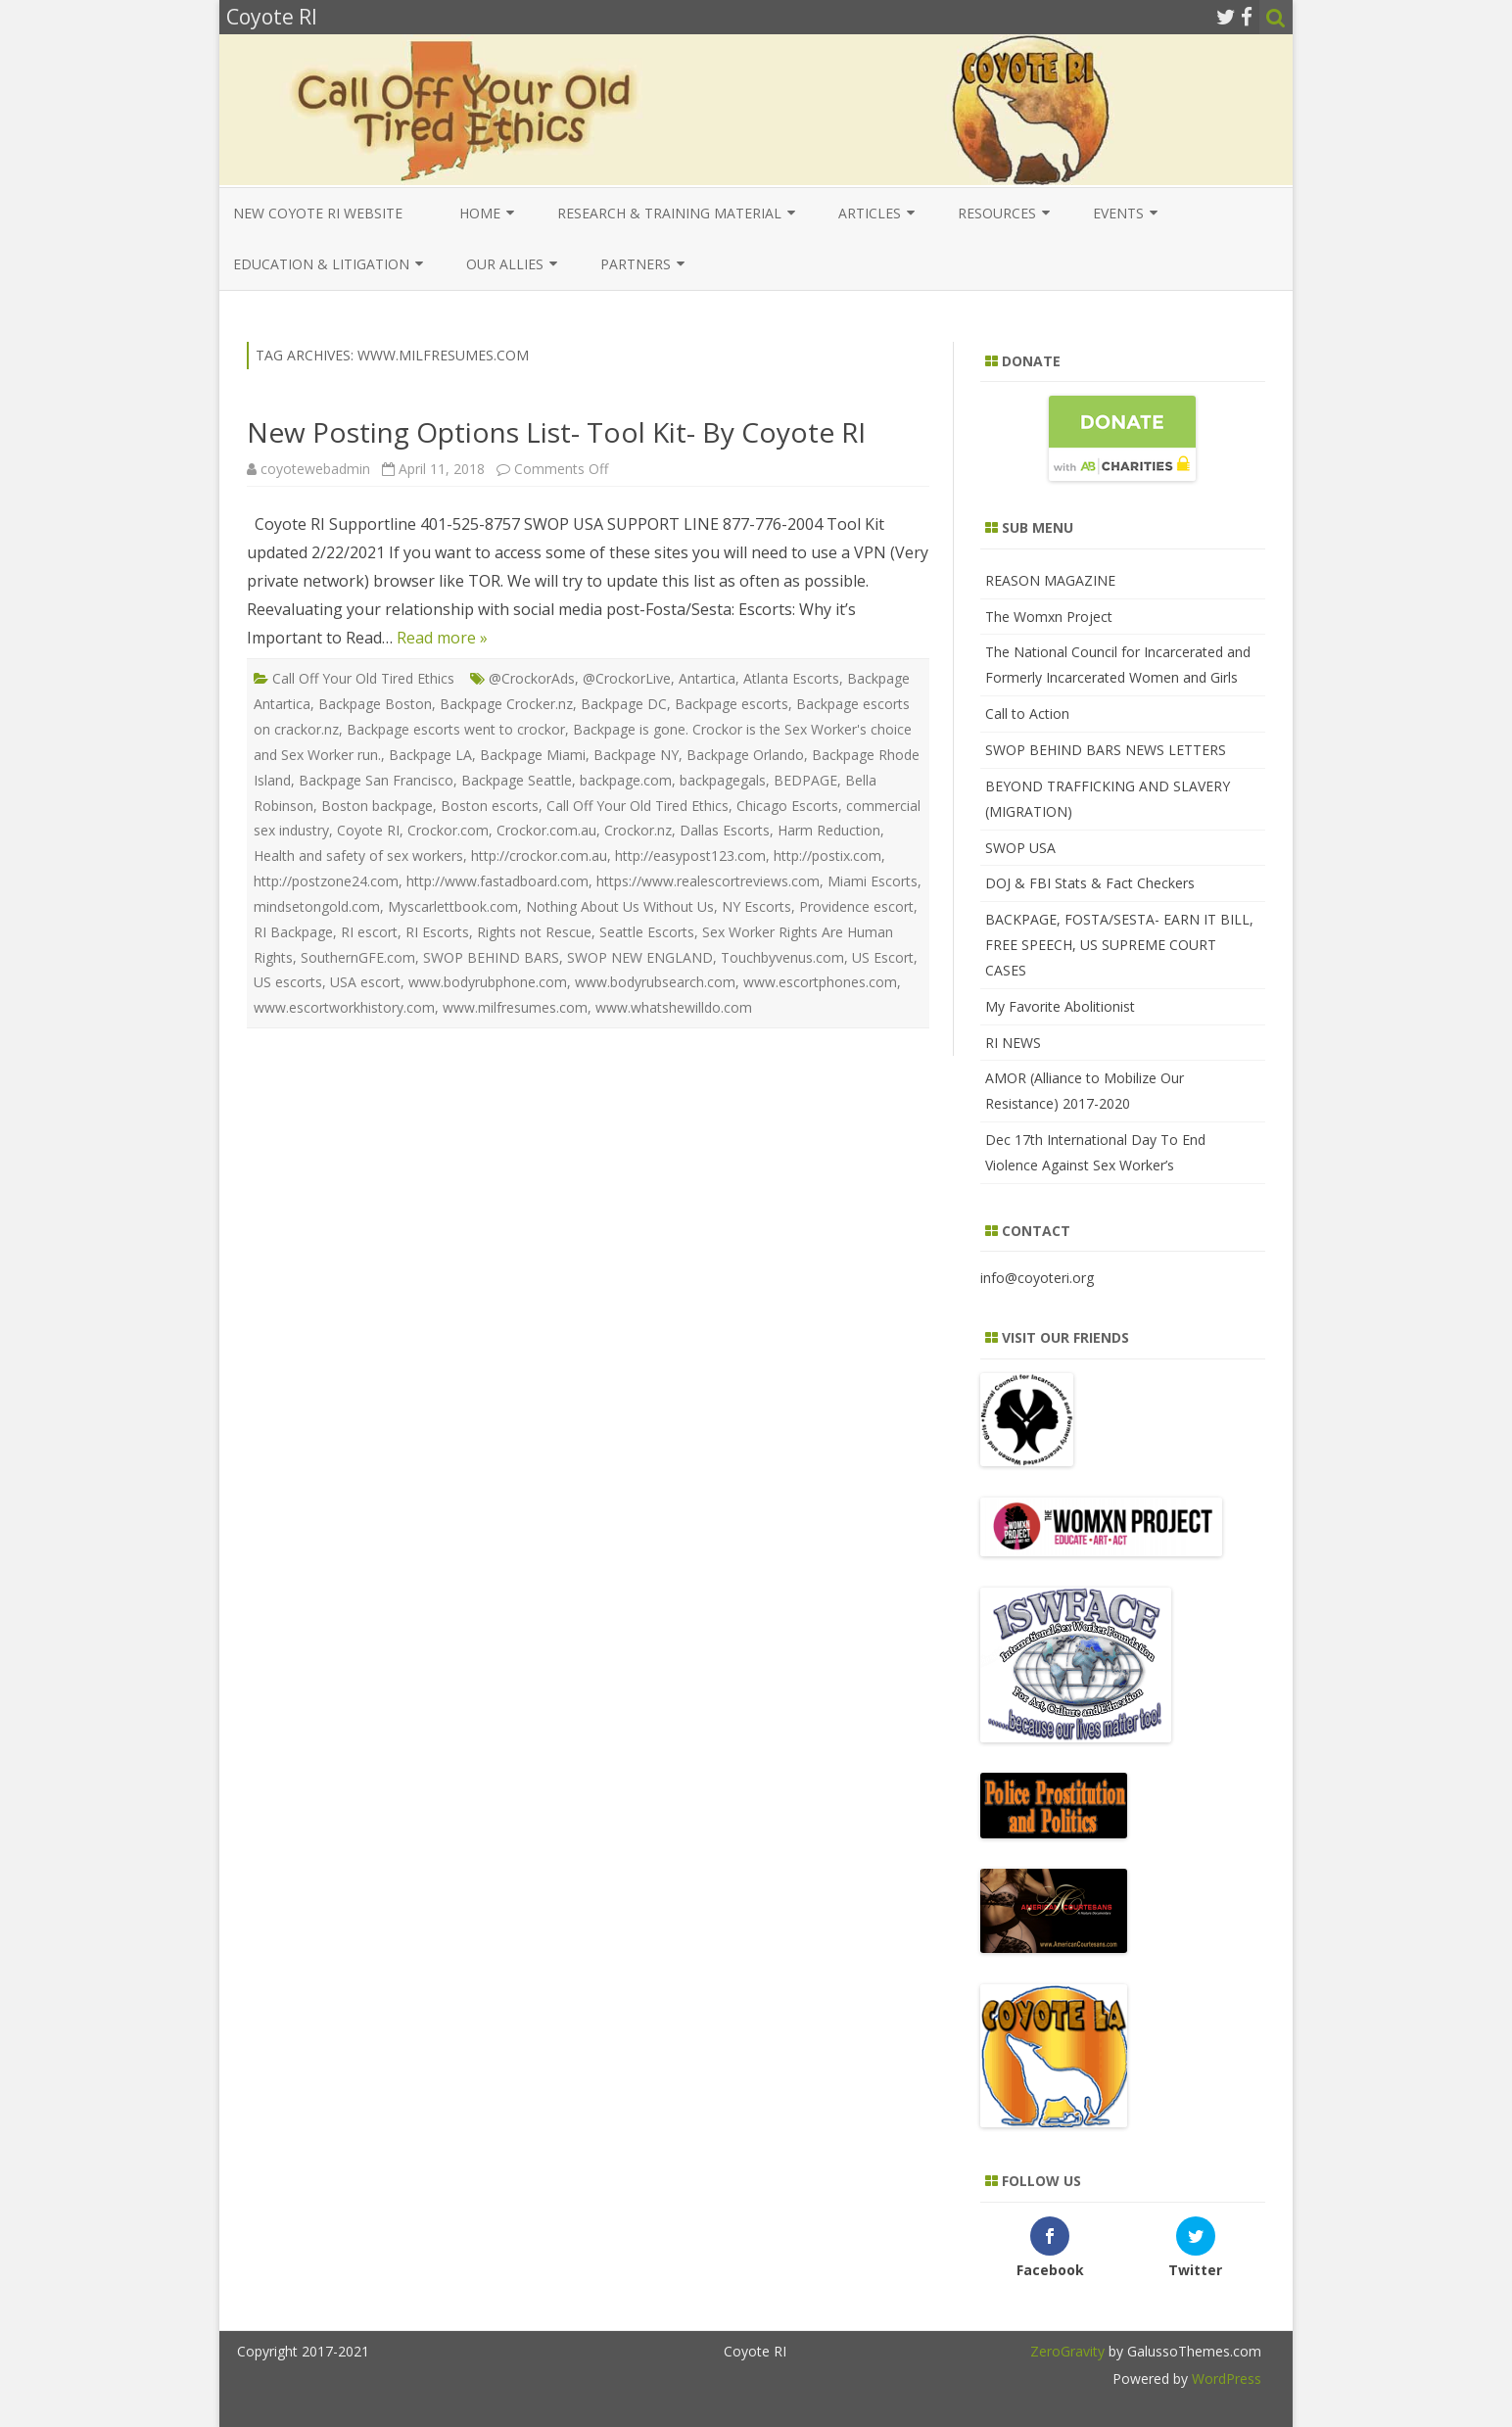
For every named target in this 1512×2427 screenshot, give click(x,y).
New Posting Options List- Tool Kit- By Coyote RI (556, 432)
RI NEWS (1013, 1042)
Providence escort (856, 906)
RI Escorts (437, 932)
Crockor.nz (638, 830)
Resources (997, 213)
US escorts (288, 982)
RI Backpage (293, 932)
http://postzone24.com (326, 881)
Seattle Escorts (646, 932)
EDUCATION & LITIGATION (321, 264)
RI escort (369, 932)
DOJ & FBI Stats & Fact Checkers (1090, 883)
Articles (869, 213)
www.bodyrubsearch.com (655, 982)
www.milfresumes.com (515, 1007)
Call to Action (1027, 713)
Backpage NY (636, 754)
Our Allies (504, 264)
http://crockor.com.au (539, 855)
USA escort (365, 982)
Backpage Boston (375, 703)
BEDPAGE (805, 780)
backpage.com (626, 780)
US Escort (883, 957)
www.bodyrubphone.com (487, 982)
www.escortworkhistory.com (344, 1007)
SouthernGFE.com (358, 957)
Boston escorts (490, 805)
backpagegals (723, 780)
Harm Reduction (829, 830)
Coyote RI (368, 830)
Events (1118, 213)
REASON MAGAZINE (1050, 580)
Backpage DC (624, 703)
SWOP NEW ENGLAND (640, 957)
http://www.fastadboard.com (497, 881)
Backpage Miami (533, 754)
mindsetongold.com (317, 906)
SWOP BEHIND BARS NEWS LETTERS (1105, 749)
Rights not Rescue (534, 932)
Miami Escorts (872, 881)
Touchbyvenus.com (782, 957)
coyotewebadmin (315, 468)
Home (479, 213)
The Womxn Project (1048, 616)
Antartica (707, 678)
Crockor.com (448, 830)
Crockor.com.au (546, 830)
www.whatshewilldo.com (673, 1007)
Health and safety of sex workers (358, 855)
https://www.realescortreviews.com (708, 881)
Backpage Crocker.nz (506, 703)
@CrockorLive (627, 678)
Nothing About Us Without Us (620, 906)
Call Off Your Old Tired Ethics (363, 678)
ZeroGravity (1067, 2351)
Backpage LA (430, 754)
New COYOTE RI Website (317, 213)
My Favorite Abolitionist (1060, 1006)
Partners (635, 264)
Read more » (442, 637)
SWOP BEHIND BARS (491, 957)
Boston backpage (377, 805)
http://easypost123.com (690, 855)
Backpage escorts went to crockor (456, 729)
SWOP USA (1020, 847)
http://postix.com (827, 855)
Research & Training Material (669, 213)
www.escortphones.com (820, 982)
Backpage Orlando (745, 754)
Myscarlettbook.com (453, 906)
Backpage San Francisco (376, 780)
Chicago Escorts (787, 805)
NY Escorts (756, 906)
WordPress (1224, 2378)
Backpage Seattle (516, 780)
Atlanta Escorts (791, 678)
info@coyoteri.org (1037, 1277)
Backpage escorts (731, 703)
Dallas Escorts (725, 830)
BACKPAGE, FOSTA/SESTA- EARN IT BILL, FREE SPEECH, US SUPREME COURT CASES (1119, 944)
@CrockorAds (532, 678)
